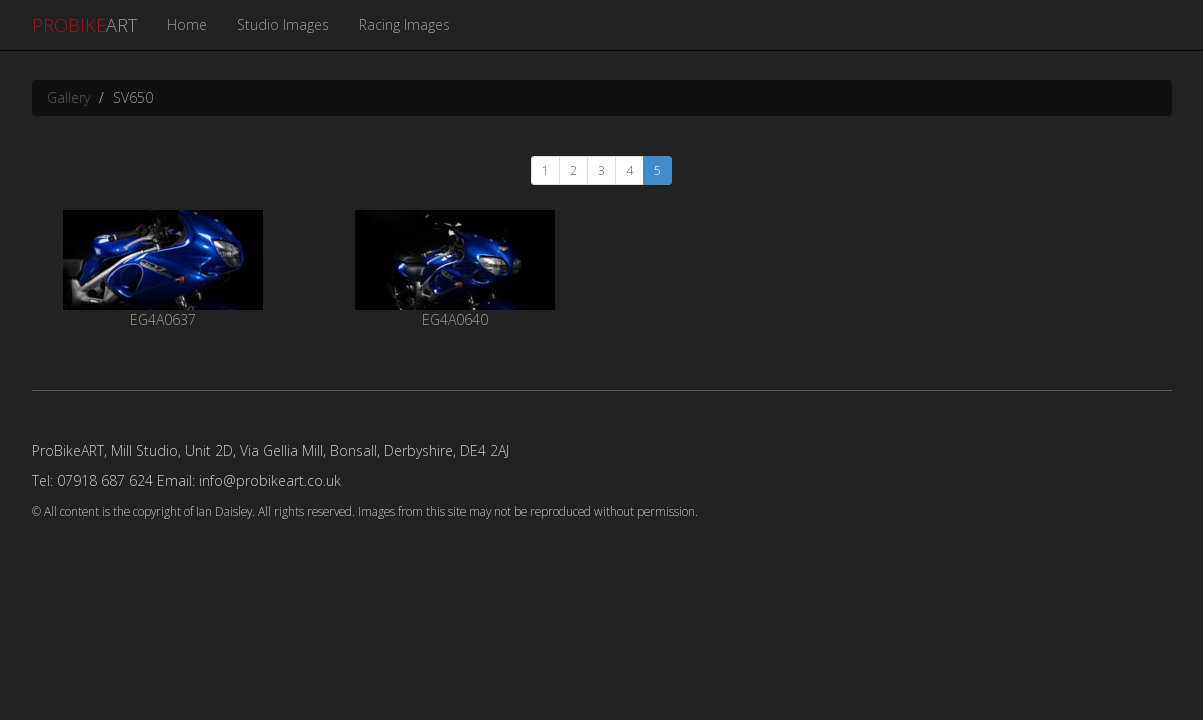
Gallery (68, 97)
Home (187, 24)
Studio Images (283, 24)
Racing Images (404, 24)
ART (84, 25)
